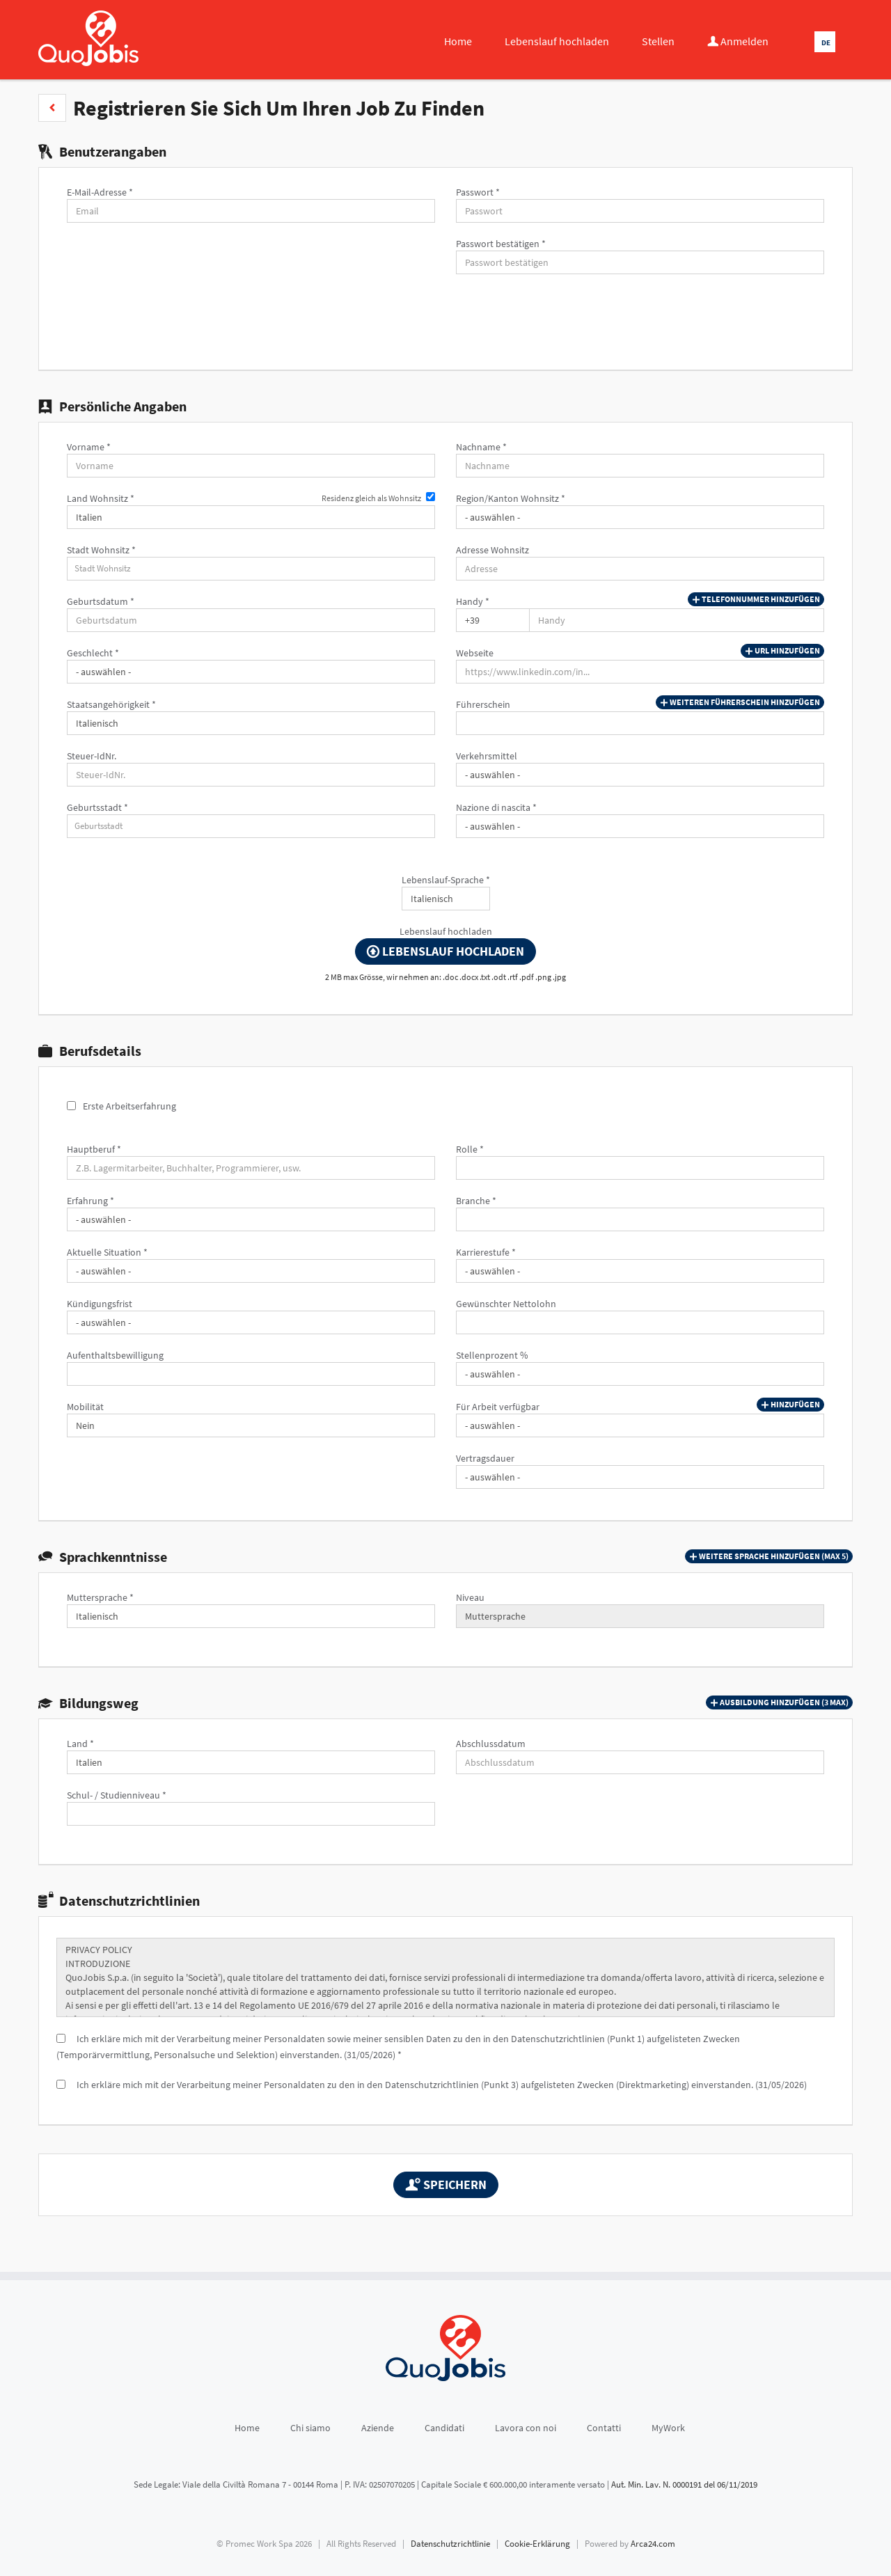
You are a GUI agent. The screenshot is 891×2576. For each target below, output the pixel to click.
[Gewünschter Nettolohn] (640, 1322)
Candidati (444, 2427)
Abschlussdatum (491, 1743)
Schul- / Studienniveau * (116, 1795)
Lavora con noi (525, 2427)
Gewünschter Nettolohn (506, 1303)
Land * (80, 1743)
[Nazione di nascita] (640, 826)
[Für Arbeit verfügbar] (640, 1425)
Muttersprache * (100, 1597)
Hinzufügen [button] (790, 1404)
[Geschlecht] (251, 671)
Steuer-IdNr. (91, 756)
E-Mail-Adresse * (100, 192)
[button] (52, 108)
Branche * (476, 1200)
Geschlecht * (93, 653)
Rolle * (470, 1149)
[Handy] (493, 620)
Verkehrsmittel (486, 756)
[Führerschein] (640, 723)
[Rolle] (640, 1168)
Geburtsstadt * (97, 807)
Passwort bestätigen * (501, 243)
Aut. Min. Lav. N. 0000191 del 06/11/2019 (684, 2484)
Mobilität (85, 1406)
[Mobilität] (251, 1425)
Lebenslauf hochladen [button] (445, 951)
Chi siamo (310, 2427)
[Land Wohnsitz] (251, 517)
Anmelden (737, 41)
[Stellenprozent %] (640, 1374)
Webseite (475, 653)
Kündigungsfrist (99, 1303)
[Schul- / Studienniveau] (251, 1814)
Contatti (604, 2427)
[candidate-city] (251, 569)
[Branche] (640, 1219)
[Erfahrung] (251, 1219)
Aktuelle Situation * (107, 1252)
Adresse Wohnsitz (492, 550)
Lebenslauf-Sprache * (446, 880)
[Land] (251, 1762)
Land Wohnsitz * (100, 498)
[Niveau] (640, 1616)
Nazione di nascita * (496, 807)
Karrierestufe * (486, 1252)
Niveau (470, 1597)
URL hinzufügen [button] (782, 650)
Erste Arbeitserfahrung (129, 1106)
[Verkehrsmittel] (640, 775)
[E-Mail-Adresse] (251, 211)
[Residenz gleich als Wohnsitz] (430, 496)
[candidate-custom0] (251, 826)
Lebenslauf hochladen (557, 41)
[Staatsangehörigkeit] (251, 723)
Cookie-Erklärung (537, 2544)
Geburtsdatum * (100, 601)
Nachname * (481, 447)
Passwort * (478, 192)
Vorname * (89, 447)
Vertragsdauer (485, 1458)
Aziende (377, 2427)
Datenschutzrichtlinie (450, 2544)
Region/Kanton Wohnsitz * (510, 498)
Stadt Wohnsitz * (101, 550)
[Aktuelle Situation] (251, 1271)
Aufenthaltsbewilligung (115, 1355)
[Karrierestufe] (640, 1271)
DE (825, 42)
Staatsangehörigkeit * (111, 704)
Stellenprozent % (492, 1355)
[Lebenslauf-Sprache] (446, 898)
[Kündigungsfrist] (251, 1322)
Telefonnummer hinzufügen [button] (756, 599)
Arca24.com (653, 2544)
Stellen (658, 41)
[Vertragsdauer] (640, 1477)
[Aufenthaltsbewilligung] (251, 1374)
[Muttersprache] (251, 1616)
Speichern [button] (446, 2184)
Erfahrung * (90, 1200)
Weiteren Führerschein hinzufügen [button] (740, 702)
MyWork (668, 2427)
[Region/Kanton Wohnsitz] (640, 517)
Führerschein (483, 704)
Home (458, 41)
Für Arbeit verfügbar (497, 1406)
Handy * (472, 601)
